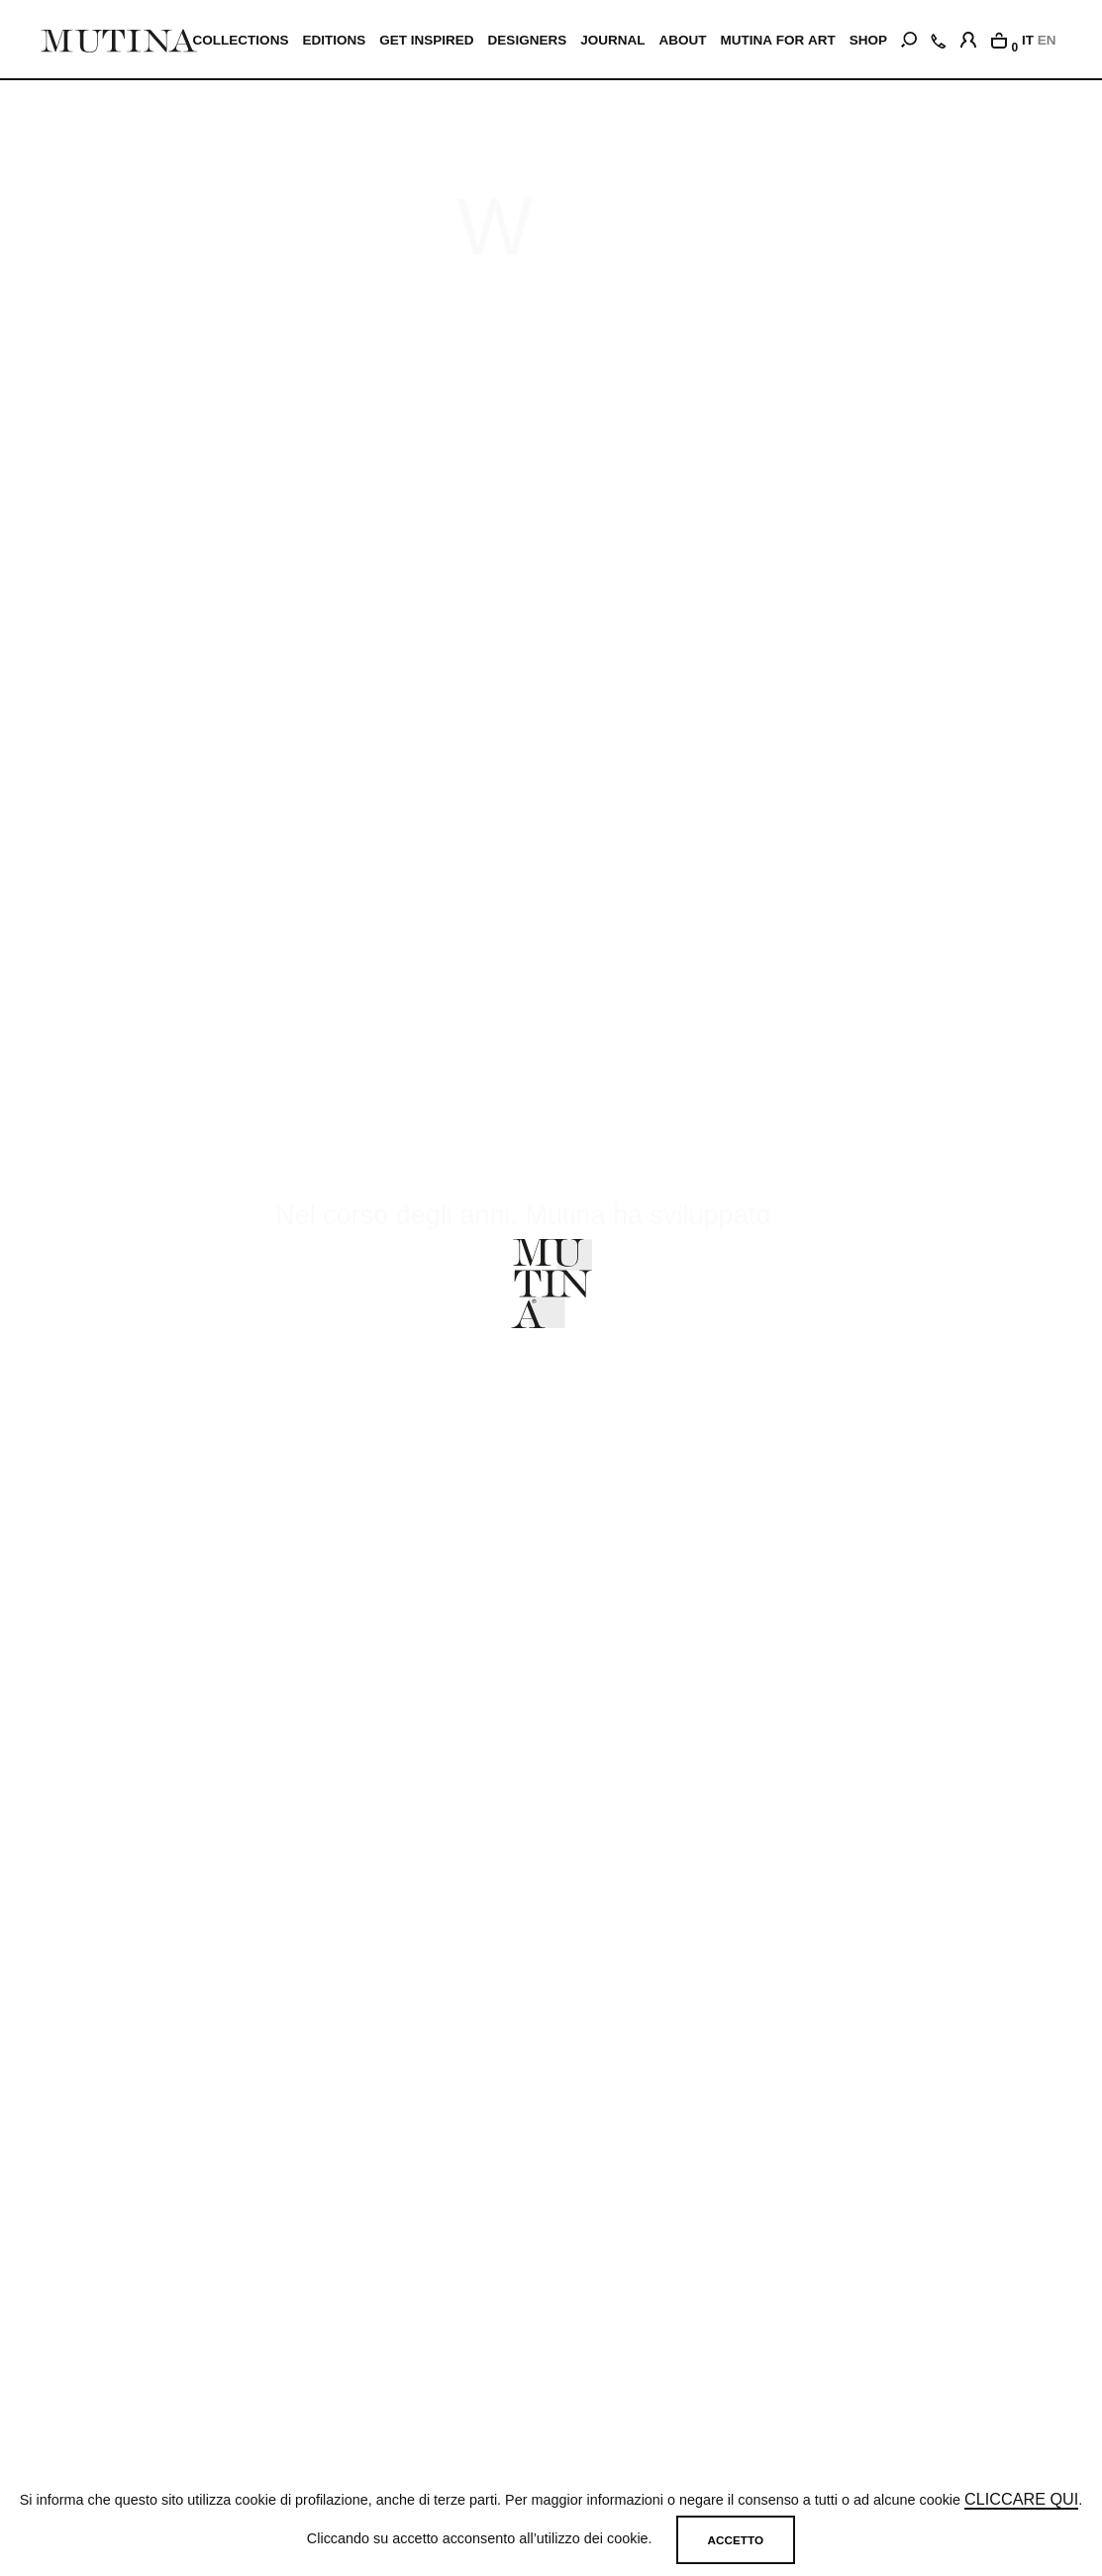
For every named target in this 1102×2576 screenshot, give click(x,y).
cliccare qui (1021, 2501)
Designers (528, 41)
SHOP (868, 41)
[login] (968, 37)
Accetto (735, 2539)
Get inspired (428, 41)
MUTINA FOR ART (779, 41)
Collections (242, 41)
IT (1028, 40)
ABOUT (684, 41)
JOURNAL (613, 41)
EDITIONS (335, 41)
